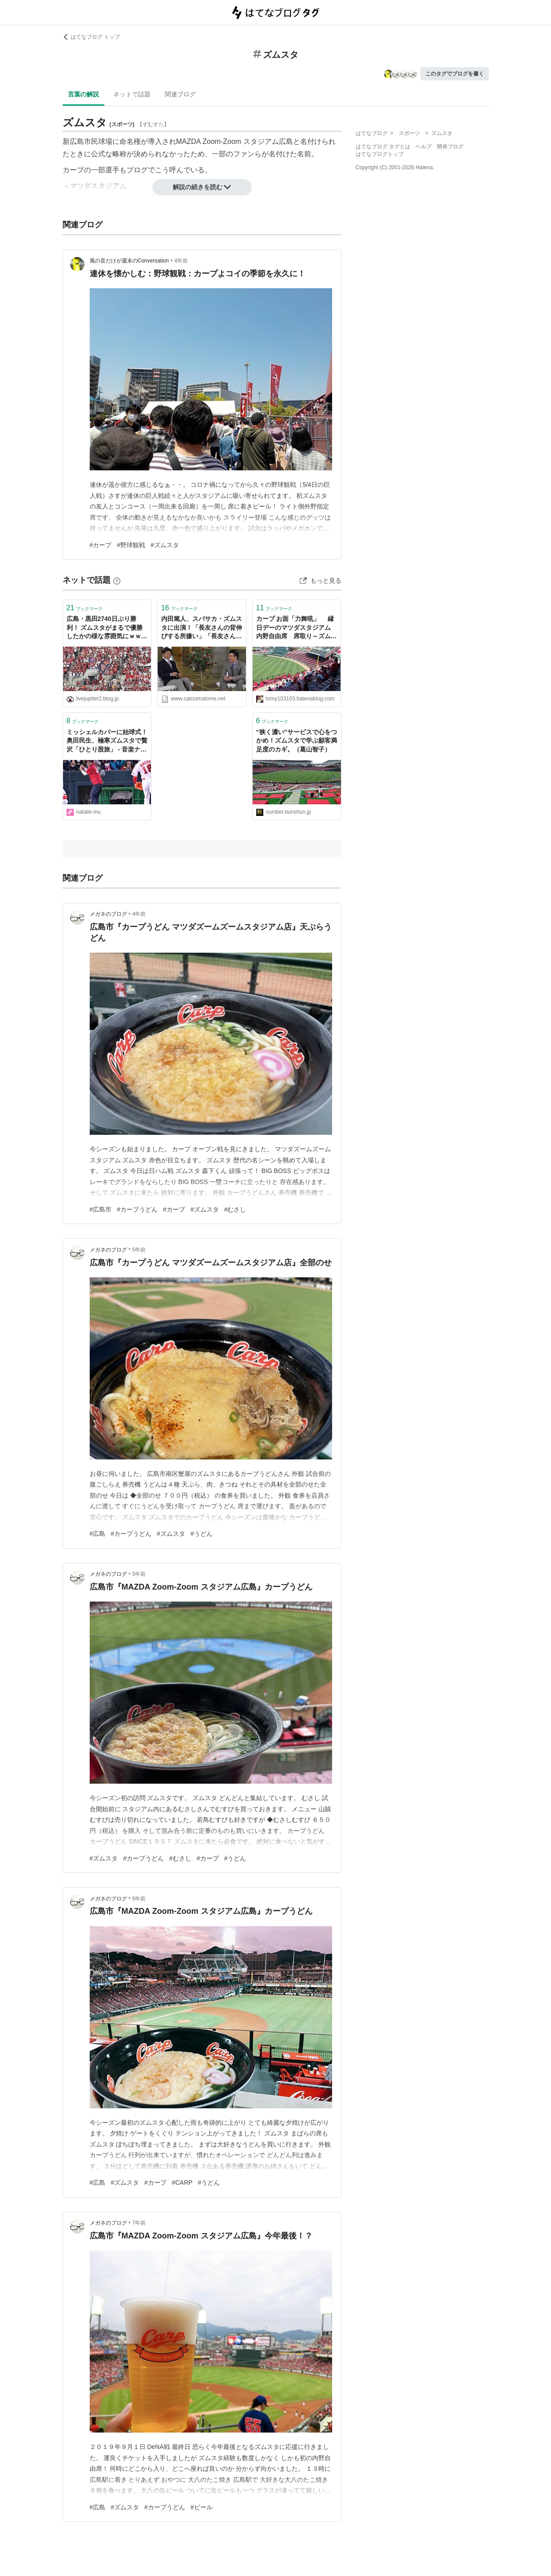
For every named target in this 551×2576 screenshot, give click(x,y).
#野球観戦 (131, 545)
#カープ (101, 545)
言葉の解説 (83, 94)
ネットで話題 (132, 94)
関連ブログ (180, 94)
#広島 (98, 1533)
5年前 (139, 1250)
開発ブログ (450, 146)
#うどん (201, 1533)
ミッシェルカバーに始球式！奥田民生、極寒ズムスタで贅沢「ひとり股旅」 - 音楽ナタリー (107, 741)
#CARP (182, 2182)
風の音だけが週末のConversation (129, 261)
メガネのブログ (108, 914)
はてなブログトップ (380, 154)
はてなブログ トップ (91, 37)
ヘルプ (424, 146)
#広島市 (101, 1209)
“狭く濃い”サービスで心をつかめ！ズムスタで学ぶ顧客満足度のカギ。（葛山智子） (296, 740)
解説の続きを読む (202, 187)
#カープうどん (137, 1209)
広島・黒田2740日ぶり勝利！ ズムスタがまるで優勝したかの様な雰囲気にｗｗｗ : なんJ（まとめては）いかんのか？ (107, 628)
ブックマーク (85, 608)
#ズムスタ (165, 545)
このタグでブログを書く (454, 74)
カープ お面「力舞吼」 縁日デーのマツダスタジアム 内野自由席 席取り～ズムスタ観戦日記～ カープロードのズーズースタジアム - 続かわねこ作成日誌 (296, 628)
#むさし (235, 1209)
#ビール (201, 2507)
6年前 (139, 1899)
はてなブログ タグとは (383, 146)
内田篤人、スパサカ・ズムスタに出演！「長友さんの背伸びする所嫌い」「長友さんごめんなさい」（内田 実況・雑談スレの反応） (201, 628)
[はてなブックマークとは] (116, 580)
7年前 (139, 2223)
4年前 (181, 261)
